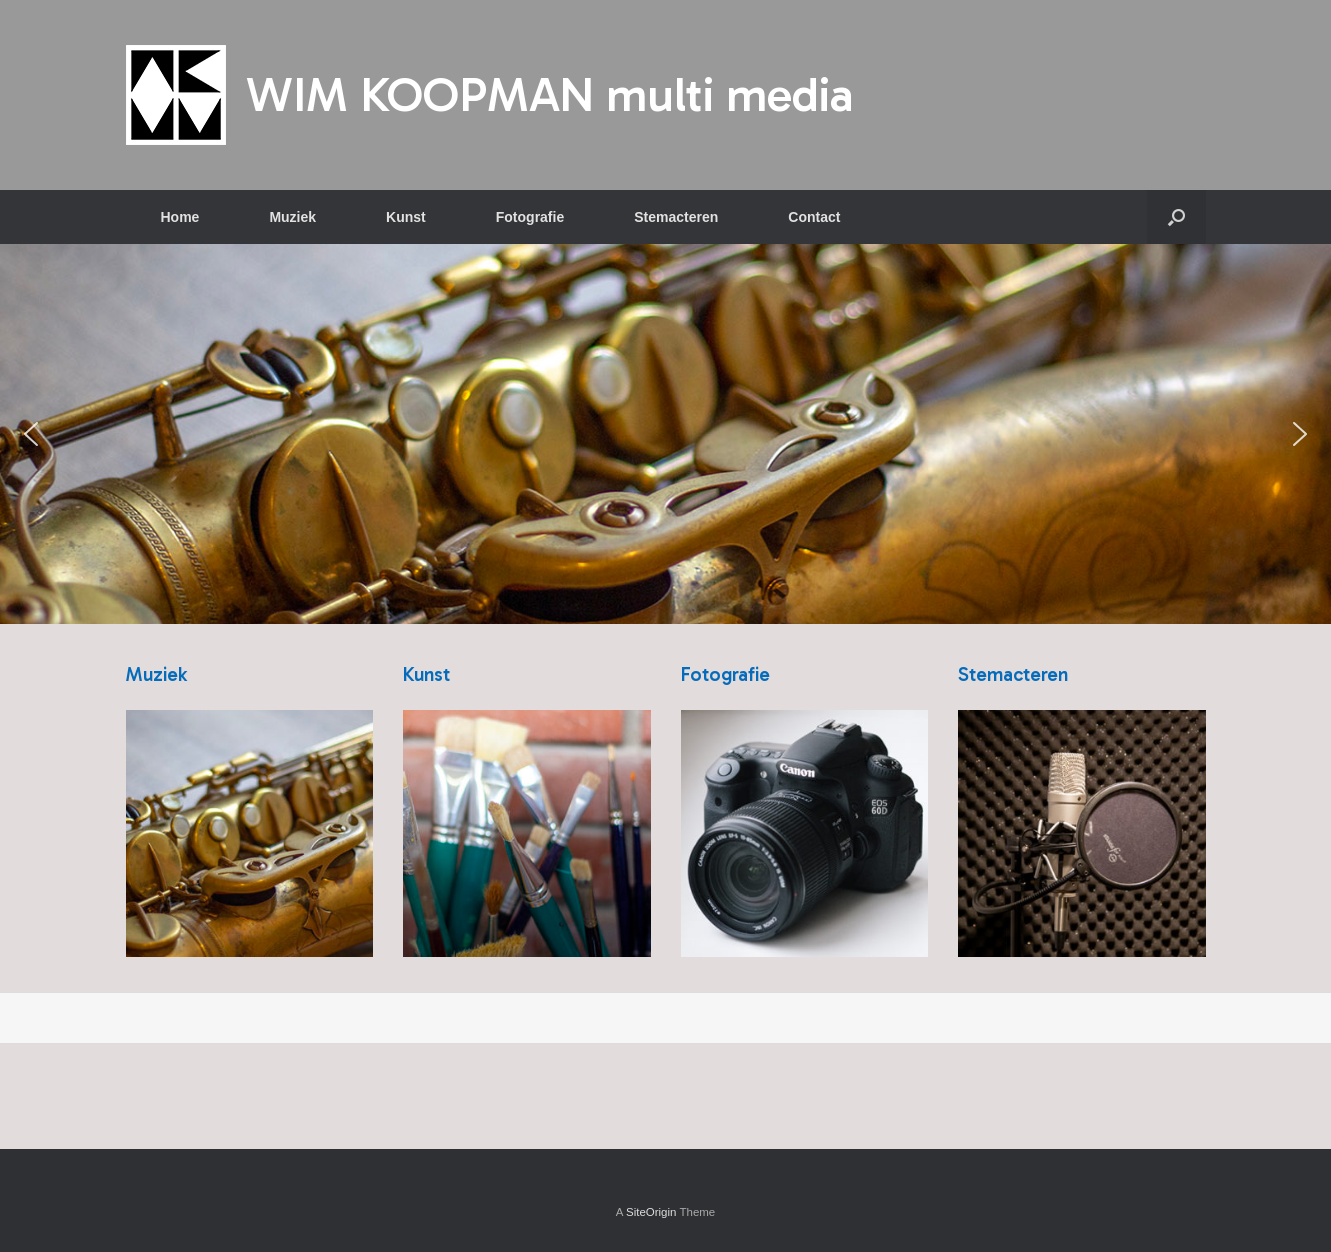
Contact (814, 217)
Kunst (406, 217)
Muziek (292, 217)
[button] (1176, 217)
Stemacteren (676, 217)
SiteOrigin (651, 1212)
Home (180, 217)
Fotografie (530, 217)
